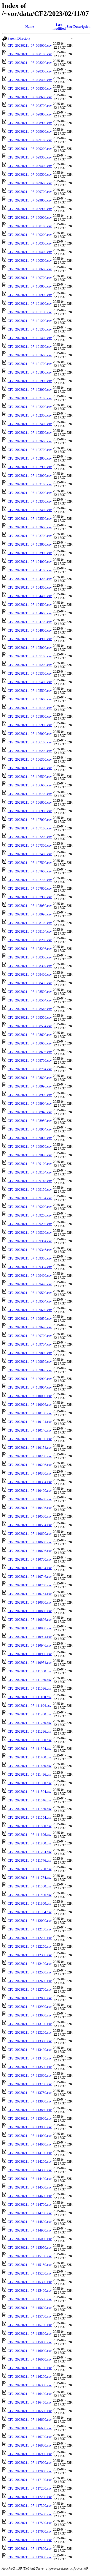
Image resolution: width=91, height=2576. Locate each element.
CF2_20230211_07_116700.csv (30, 2437)
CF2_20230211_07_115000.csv (30, 2239)
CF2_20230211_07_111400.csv (29, 1757)
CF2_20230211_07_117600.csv (30, 2531)
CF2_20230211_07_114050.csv (30, 2144)
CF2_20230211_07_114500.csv (30, 2187)
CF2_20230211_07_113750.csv (30, 2093)
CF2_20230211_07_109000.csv (30, 1138)
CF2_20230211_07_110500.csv (30, 1516)
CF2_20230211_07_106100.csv (30, 742)
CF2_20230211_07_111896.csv (29, 1895)
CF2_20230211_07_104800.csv (30, 630)
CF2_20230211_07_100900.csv (30, 295)
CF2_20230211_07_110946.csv (30, 1645)
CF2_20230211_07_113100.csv (30, 2024)
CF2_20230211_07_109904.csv (30, 1387)
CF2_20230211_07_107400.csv (30, 854)
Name (29, 26)
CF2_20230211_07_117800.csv (30, 2548)
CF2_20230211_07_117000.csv (30, 2462)
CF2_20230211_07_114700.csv (30, 2204)
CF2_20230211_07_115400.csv (30, 2290)
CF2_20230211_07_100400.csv (30, 252)
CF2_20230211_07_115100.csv (30, 2256)
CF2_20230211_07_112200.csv (30, 1938)
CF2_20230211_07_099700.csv (30, 192)
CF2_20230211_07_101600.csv (30, 355)
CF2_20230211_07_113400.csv (30, 2050)
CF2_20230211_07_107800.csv (30, 888)
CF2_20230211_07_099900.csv (30, 209)
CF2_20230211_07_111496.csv (29, 1774)
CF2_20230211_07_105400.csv (30, 682)
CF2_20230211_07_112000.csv (30, 1920)
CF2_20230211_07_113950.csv (30, 2127)
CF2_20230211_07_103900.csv (30, 553)
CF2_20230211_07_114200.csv (30, 2161)
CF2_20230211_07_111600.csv (29, 1826)
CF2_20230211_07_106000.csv (30, 733)
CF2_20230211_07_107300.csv (30, 845)
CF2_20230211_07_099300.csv (30, 157)
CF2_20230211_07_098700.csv (30, 106)
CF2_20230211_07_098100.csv (30, 54)
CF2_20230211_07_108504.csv (30, 1000)
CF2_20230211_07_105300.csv (30, 673)
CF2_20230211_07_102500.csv (30, 432)
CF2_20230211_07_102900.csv (30, 467)
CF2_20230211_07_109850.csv (30, 1361)
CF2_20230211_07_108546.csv (30, 1009)
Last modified (59, 26)
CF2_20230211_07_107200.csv (30, 837)
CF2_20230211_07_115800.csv (30, 2333)
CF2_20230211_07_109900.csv (30, 1379)
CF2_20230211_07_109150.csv (30, 1189)
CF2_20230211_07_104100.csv (30, 570)
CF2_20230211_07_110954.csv (30, 1662)
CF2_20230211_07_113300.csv (30, 2041)
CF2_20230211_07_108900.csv (30, 1095)
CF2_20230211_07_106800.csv (30, 802)
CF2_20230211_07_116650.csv (30, 2428)
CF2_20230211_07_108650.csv (30, 1043)
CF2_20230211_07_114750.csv (30, 2213)
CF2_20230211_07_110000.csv (30, 1396)
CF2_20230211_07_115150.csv (30, 2265)
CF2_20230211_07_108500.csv (30, 991)
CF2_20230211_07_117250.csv (30, 2497)
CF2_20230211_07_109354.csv (30, 1267)
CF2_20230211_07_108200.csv (30, 940)
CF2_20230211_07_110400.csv (30, 1490)
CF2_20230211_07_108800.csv (30, 1078)
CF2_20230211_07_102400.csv (30, 424)
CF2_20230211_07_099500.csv (30, 174)
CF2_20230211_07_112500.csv (30, 1972)
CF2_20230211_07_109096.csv (30, 1155)
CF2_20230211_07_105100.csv (30, 656)
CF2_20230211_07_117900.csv (30, 2557)
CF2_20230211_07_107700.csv (30, 880)
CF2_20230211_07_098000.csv (30, 45)
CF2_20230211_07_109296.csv (30, 1224)
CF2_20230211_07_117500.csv (30, 2523)
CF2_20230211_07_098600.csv (30, 97)
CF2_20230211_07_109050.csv (30, 1146)
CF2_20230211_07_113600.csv (30, 2075)
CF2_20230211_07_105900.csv (30, 725)
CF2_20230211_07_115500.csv (30, 2299)
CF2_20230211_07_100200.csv (30, 235)
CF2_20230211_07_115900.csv (30, 2342)
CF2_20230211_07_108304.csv (30, 966)
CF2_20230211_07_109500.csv (30, 1293)
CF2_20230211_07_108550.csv (30, 1017)
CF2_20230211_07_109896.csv (30, 1370)
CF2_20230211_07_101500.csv (30, 346)
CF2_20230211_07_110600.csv (30, 1533)
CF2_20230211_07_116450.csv (30, 2402)
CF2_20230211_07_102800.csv (30, 458)
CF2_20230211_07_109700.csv (30, 1336)
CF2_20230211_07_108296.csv (30, 948)
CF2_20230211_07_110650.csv (30, 1542)
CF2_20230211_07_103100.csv (30, 484)
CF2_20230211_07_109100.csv (30, 1164)
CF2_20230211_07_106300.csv (30, 759)
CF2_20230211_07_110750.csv (30, 1585)
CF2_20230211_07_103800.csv (30, 544)
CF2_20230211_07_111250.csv (29, 1723)
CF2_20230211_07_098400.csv (30, 80)
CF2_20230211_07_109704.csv (30, 1344)
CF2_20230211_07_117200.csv (30, 2488)
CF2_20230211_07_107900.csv (30, 897)
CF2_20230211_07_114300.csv (30, 2170)
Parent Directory (19, 38)
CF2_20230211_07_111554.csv (29, 1817)
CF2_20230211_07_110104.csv (30, 1422)
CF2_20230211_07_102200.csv (30, 407)
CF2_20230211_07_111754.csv (29, 1877)
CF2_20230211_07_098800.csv (30, 114)
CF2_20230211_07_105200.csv (30, 665)
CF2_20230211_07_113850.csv (30, 2110)
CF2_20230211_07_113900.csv (30, 2118)
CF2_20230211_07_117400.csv (30, 2514)
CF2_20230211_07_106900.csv (30, 811)
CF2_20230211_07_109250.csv (30, 1215)
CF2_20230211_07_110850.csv (30, 1611)
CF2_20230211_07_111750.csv (29, 1869)
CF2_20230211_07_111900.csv (29, 1903)
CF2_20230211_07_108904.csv (30, 1103)
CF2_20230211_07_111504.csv (29, 1791)
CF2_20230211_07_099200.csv (30, 149)
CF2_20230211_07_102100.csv (30, 398)
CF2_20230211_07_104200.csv (30, 579)
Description (81, 26)
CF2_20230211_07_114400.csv (30, 2179)
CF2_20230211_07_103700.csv (30, 536)
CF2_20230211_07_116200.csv (30, 2376)
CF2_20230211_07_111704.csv (29, 1852)
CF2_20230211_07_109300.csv (30, 1232)
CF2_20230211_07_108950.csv (30, 1121)
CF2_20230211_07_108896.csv (30, 1086)
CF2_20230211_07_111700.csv (29, 1843)
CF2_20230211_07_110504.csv (30, 1525)
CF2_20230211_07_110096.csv (30, 1404)
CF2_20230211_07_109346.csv (30, 1250)
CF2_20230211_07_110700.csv (30, 1559)
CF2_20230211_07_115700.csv (30, 2316)
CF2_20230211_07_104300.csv (30, 587)
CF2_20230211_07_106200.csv (30, 751)
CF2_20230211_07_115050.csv (30, 2247)
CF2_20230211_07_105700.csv (30, 708)
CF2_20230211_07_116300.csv (30, 2385)
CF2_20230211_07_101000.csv (30, 303)
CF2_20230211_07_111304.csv (29, 1748)
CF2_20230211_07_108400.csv (30, 974)
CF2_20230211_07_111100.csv (29, 1697)
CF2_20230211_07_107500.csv (30, 862)
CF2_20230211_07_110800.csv (30, 1602)
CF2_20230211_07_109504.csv (30, 1301)
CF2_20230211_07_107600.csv (30, 871)
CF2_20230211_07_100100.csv (30, 226)
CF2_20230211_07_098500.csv (30, 88)
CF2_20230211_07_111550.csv (29, 1809)
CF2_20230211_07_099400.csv (30, 166)
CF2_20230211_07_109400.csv (30, 1275)
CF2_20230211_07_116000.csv (30, 2351)
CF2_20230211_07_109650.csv (30, 1318)
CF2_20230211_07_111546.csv (29, 1800)
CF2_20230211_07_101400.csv (30, 338)
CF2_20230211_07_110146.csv (30, 1430)
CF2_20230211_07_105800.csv (30, 716)
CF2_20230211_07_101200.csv (30, 321)
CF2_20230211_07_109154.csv (30, 1198)
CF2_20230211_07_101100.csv (30, 312)
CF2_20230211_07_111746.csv (29, 1860)
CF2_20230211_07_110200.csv (30, 1456)
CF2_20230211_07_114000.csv (30, 2136)
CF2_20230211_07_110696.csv (30, 1551)
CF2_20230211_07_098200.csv (30, 63)
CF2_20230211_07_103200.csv (30, 493)
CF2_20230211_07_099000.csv (30, 131)
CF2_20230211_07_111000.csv (29, 1671)
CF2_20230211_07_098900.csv (30, 123)
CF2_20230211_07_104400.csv (30, 596)
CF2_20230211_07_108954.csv (30, 1129)
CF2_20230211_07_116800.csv (30, 2445)
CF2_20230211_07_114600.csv (30, 2196)
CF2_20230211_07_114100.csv (30, 2153)
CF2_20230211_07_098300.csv (30, 71)
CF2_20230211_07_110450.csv (30, 1499)
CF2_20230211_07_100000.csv (30, 217)
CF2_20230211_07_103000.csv (30, 475)
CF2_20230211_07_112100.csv (30, 1929)
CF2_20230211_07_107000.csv (30, 819)
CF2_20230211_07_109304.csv (30, 1241)
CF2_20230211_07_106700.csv (30, 794)
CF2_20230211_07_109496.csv (30, 1284)
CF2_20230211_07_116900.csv (30, 2454)
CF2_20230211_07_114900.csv (30, 2230)
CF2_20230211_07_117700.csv (30, 2540)
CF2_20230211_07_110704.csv (30, 1568)
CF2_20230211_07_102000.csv (30, 389)
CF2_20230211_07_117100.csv (30, 2480)
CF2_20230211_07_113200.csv (30, 2032)
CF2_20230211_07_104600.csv (30, 613)
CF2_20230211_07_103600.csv (30, 527)
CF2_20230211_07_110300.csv (30, 1473)
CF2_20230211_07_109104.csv (30, 1172)
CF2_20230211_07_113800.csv (30, 2101)
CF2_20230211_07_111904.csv (29, 1912)
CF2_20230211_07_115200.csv (30, 2273)
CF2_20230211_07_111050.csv (29, 1680)
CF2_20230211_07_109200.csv (30, 1207)
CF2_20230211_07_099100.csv (30, 140)
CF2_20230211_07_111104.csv (29, 1705)
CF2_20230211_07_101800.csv (30, 372)
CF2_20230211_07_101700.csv (30, 364)
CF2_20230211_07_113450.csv (30, 2058)
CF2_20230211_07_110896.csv (30, 1619)
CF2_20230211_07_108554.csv (30, 1026)
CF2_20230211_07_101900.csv (30, 381)
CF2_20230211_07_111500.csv (29, 1783)
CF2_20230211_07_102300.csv (30, 415)
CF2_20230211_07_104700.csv (30, 622)
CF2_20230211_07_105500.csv (30, 690)
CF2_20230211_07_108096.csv (30, 914)
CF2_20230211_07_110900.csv (30, 1628)
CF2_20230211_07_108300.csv (30, 957)
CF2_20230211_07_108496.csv (30, 983)
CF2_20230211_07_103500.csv (30, 518)
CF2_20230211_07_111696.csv (29, 1834)
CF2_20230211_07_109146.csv (30, 1181)
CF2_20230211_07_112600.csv (30, 1981)
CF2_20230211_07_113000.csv (30, 2015)
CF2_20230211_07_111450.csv (29, 1766)
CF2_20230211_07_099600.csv (30, 183)
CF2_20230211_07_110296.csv (30, 1465)
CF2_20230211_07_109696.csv (30, 1327)
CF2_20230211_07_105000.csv (30, 647)
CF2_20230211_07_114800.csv (30, 2222)
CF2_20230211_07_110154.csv (30, 1447)
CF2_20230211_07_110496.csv (30, 1508)
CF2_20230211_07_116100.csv (30, 2368)
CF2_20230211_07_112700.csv (30, 1989)
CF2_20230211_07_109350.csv (30, 1258)
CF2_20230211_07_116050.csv (30, 2359)
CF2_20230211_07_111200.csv (29, 1714)
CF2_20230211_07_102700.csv (30, 450)
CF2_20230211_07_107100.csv (30, 828)
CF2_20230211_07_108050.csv (30, 905)
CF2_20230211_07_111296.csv (29, 1731)
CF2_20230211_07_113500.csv (30, 2067)
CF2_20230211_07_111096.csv (29, 1688)
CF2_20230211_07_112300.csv (30, 1955)
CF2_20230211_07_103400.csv (30, 510)
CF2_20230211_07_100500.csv (30, 260)
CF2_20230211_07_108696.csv (30, 1052)
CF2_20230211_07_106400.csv (30, 768)
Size (70, 26)
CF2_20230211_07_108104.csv (30, 931)
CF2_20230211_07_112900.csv (30, 2007)
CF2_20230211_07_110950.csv (30, 1654)
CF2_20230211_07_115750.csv (30, 2325)
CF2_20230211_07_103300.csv (30, 501)
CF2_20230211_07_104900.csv (30, 639)
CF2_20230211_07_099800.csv (30, 200)
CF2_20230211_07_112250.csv (30, 1946)
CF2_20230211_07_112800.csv (30, 1998)
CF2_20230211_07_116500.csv (30, 2411)
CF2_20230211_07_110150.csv (30, 1439)
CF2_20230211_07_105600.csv (30, 699)
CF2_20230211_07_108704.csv (30, 1069)
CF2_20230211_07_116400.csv (30, 2394)
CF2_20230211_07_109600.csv (30, 1310)
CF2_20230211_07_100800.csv (30, 286)
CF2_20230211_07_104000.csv (30, 561)
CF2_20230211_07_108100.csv (30, 923)
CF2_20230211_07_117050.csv (30, 2471)
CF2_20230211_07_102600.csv (30, 441)
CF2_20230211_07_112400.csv (30, 1963)
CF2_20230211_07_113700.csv (30, 2084)
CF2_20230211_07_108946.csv (30, 1112)
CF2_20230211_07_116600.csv (30, 2419)
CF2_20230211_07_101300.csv (30, 329)
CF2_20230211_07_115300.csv (30, 2282)
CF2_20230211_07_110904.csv (30, 1637)
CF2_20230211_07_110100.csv (30, 1413)
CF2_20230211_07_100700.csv (30, 278)
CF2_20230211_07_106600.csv (30, 785)
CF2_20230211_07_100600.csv (30, 269)
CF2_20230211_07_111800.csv (29, 1886)
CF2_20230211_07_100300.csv (30, 243)
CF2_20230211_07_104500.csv (30, 604)
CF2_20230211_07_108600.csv (30, 1035)
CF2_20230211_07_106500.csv (30, 776)
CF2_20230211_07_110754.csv (30, 1594)
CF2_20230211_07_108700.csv (30, 1060)
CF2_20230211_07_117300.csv (30, 2505)
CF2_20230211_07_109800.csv (30, 1353)
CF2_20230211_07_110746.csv (30, 1576)
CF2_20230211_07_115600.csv (30, 2308)
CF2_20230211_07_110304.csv (30, 1482)
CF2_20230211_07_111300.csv (29, 1740)
